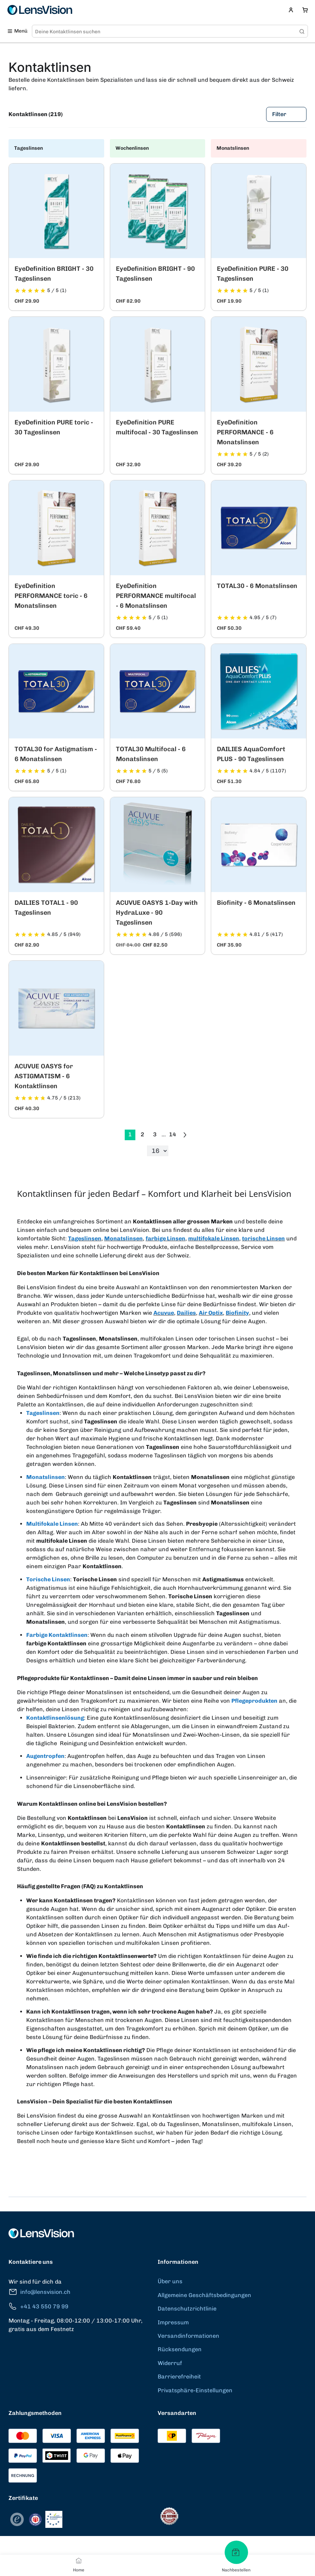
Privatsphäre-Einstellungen (195, 2390)
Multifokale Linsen (52, 1523)
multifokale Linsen (213, 1238)
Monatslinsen (123, 1238)
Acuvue (163, 1312)
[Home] (78, 2560)
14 (172, 1134)
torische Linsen (263, 1238)
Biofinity (237, 1312)
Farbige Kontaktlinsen (57, 1635)
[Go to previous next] (185, 1135)
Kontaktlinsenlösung (55, 1717)
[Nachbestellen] (236, 2552)
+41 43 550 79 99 (38, 2306)
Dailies (186, 1312)
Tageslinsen (84, 1238)
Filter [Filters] (286, 114)
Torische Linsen (48, 1579)
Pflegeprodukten (254, 1700)
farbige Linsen (165, 1238)
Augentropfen (45, 1756)
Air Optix (211, 1312)
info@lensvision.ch (40, 2291)
